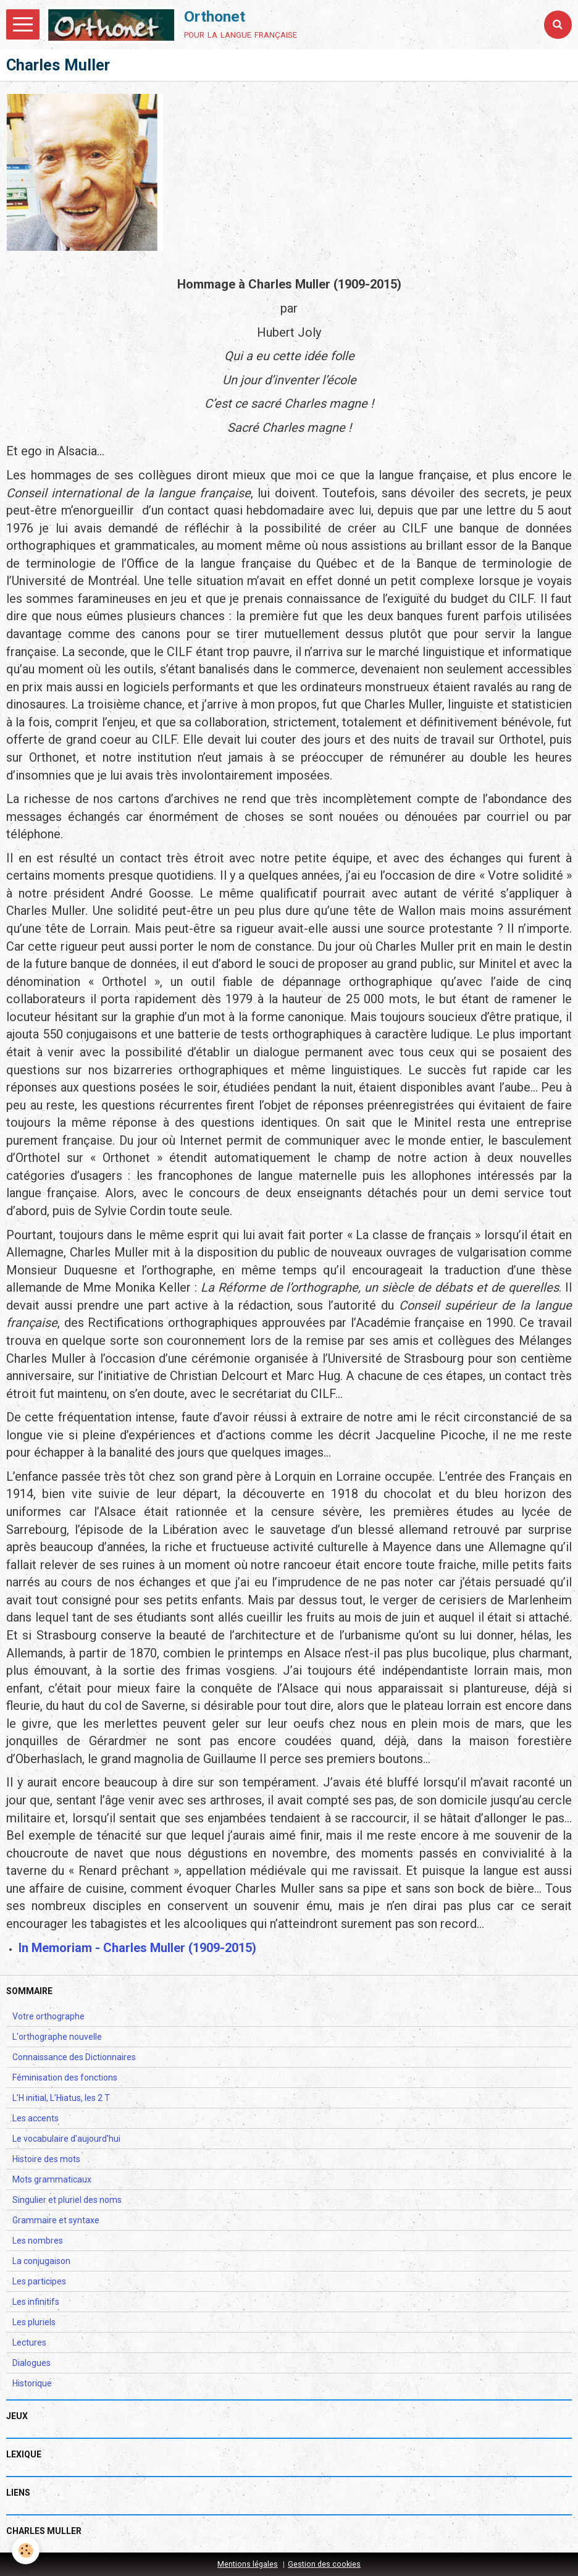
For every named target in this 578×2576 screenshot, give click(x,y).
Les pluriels (34, 2322)
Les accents (35, 2118)
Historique (32, 2383)
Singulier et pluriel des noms (67, 2200)
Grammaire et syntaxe (55, 2220)
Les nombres (37, 2241)
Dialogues (31, 2363)
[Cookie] (26, 2550)
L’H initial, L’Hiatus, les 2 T (61, 2098)
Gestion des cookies (324, 2564)
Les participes (39, 2281)
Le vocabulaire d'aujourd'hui (66, 2139)
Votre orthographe (48, 2016)
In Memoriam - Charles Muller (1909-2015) (137, 1947)
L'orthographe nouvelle (57, 2037)
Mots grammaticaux (51, 2179)
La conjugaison (41, 2261)
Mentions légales (247, 2564)
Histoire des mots (46, 2159)
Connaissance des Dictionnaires (74, 2057)
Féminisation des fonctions (64, 2077)
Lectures (29, 2342)
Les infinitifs (35, 2302)
